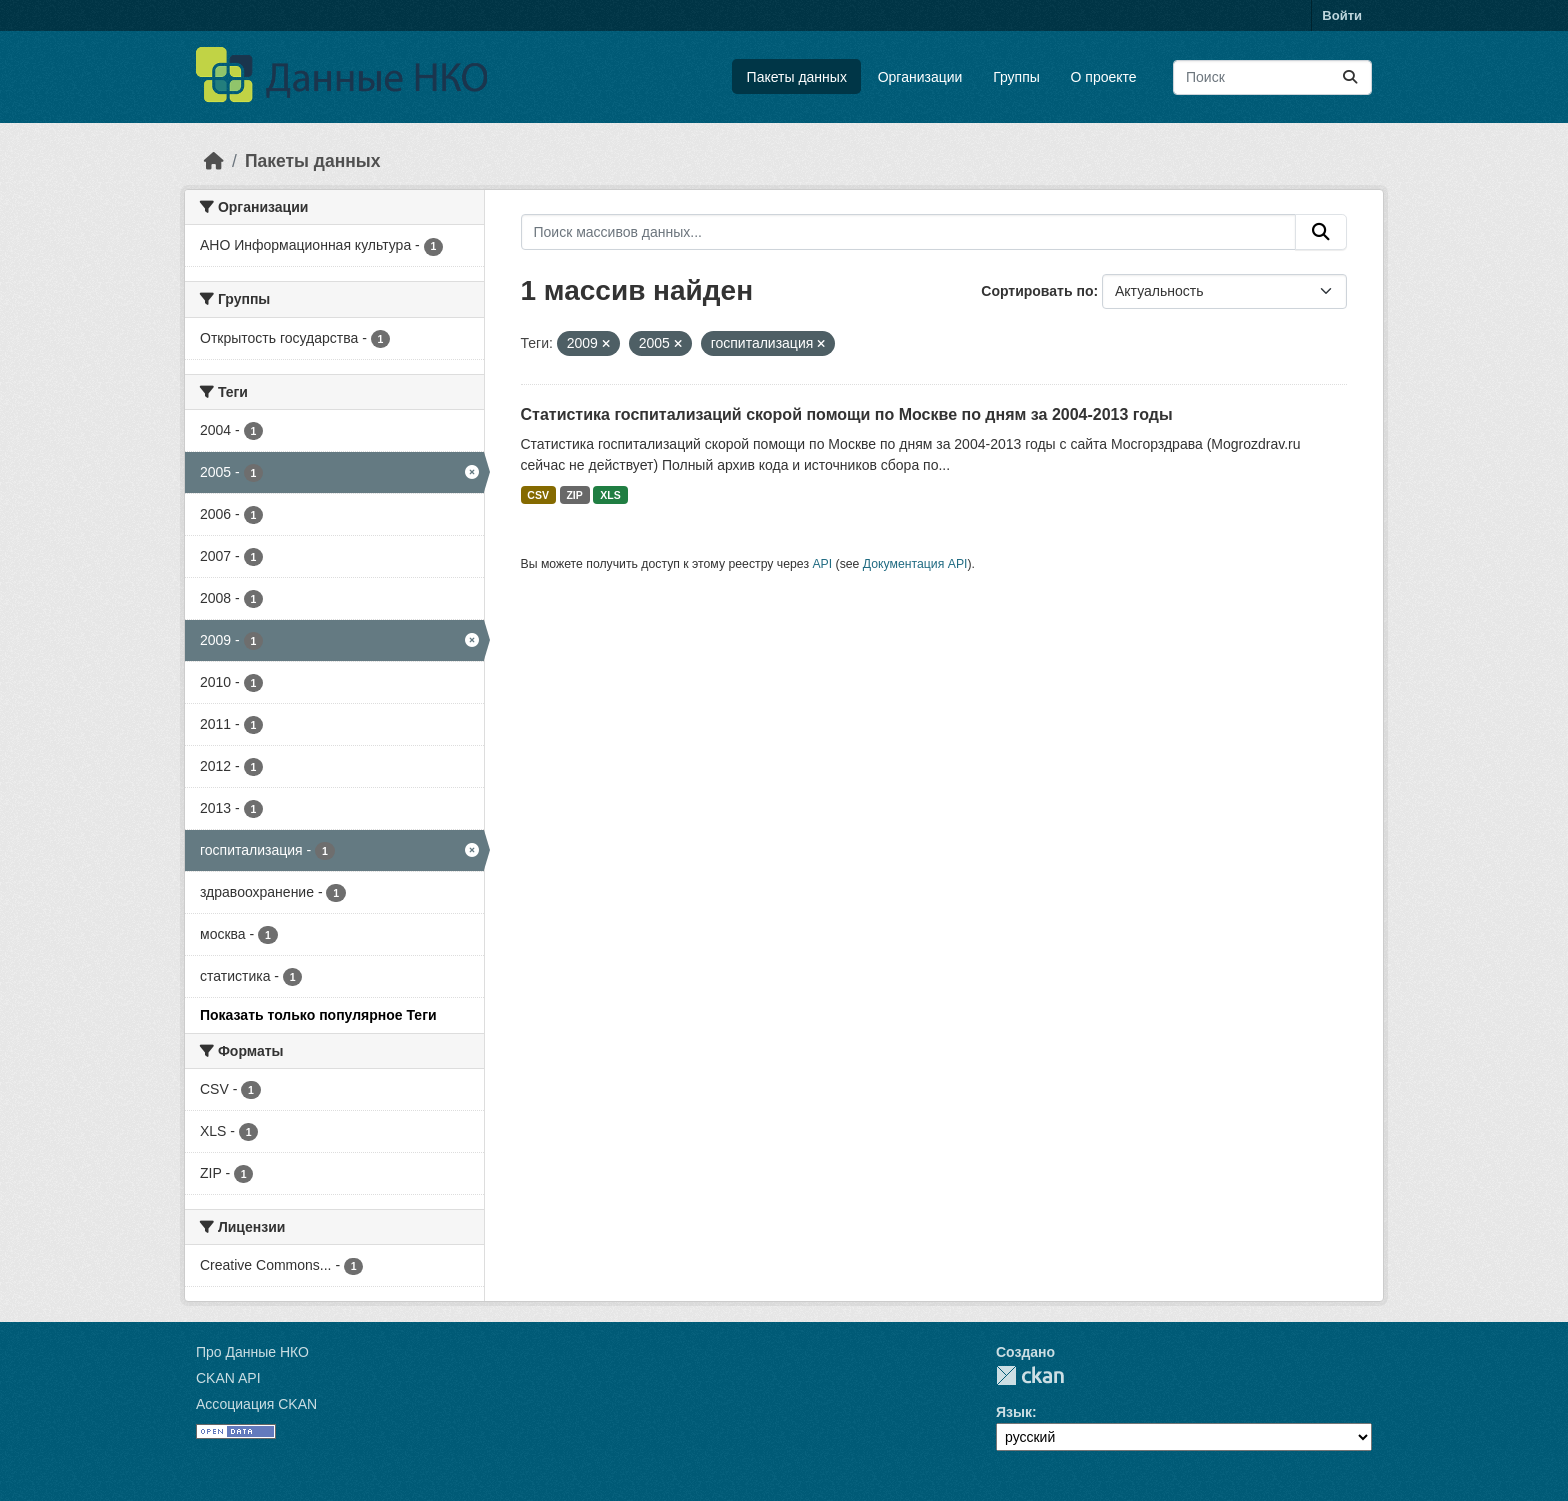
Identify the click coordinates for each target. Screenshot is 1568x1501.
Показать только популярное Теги (318, 1015)
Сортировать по (1037, 291)
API (822, 564)
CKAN (1030, 1375)
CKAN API (228, 1378)
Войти (1342, 15)
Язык (1014, 1412)
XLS (610, 495)
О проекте (1104, 77)
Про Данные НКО (252, 1352)
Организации (920, 77)
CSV (538, 495)
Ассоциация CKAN (256, 1404)
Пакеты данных (797, 77)
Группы (1016, 77)
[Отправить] (1350, 77)
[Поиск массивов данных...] (1272, 77)
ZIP (574, 495)
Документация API (915, 564)
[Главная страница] (214, 161)
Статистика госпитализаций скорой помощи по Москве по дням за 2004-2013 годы (847, 414)
